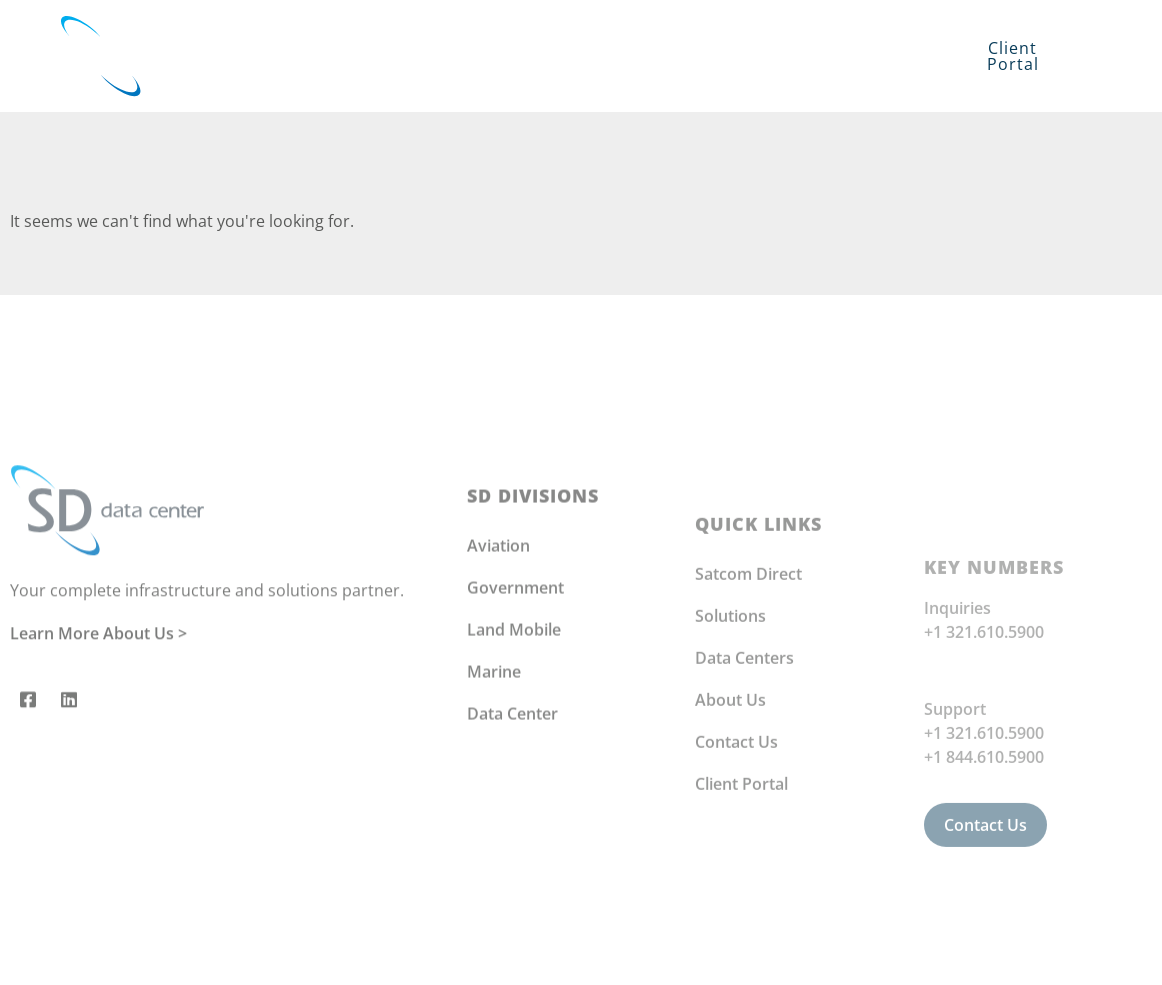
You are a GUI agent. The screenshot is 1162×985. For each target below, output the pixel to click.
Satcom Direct (748, 668)
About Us (730, 794)
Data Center (512, 793)
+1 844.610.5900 (984, 857)
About (811, 32)
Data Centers (744, 752)
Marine (494, 751)
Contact (604, 79)
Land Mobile (514, 709)
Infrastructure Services (592, 32)
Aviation (498, 625)
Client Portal (741, 878)
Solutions (360, 32)
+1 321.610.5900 (984, 732)
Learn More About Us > (98, 697)
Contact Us (736, 836)
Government (515, 667)
